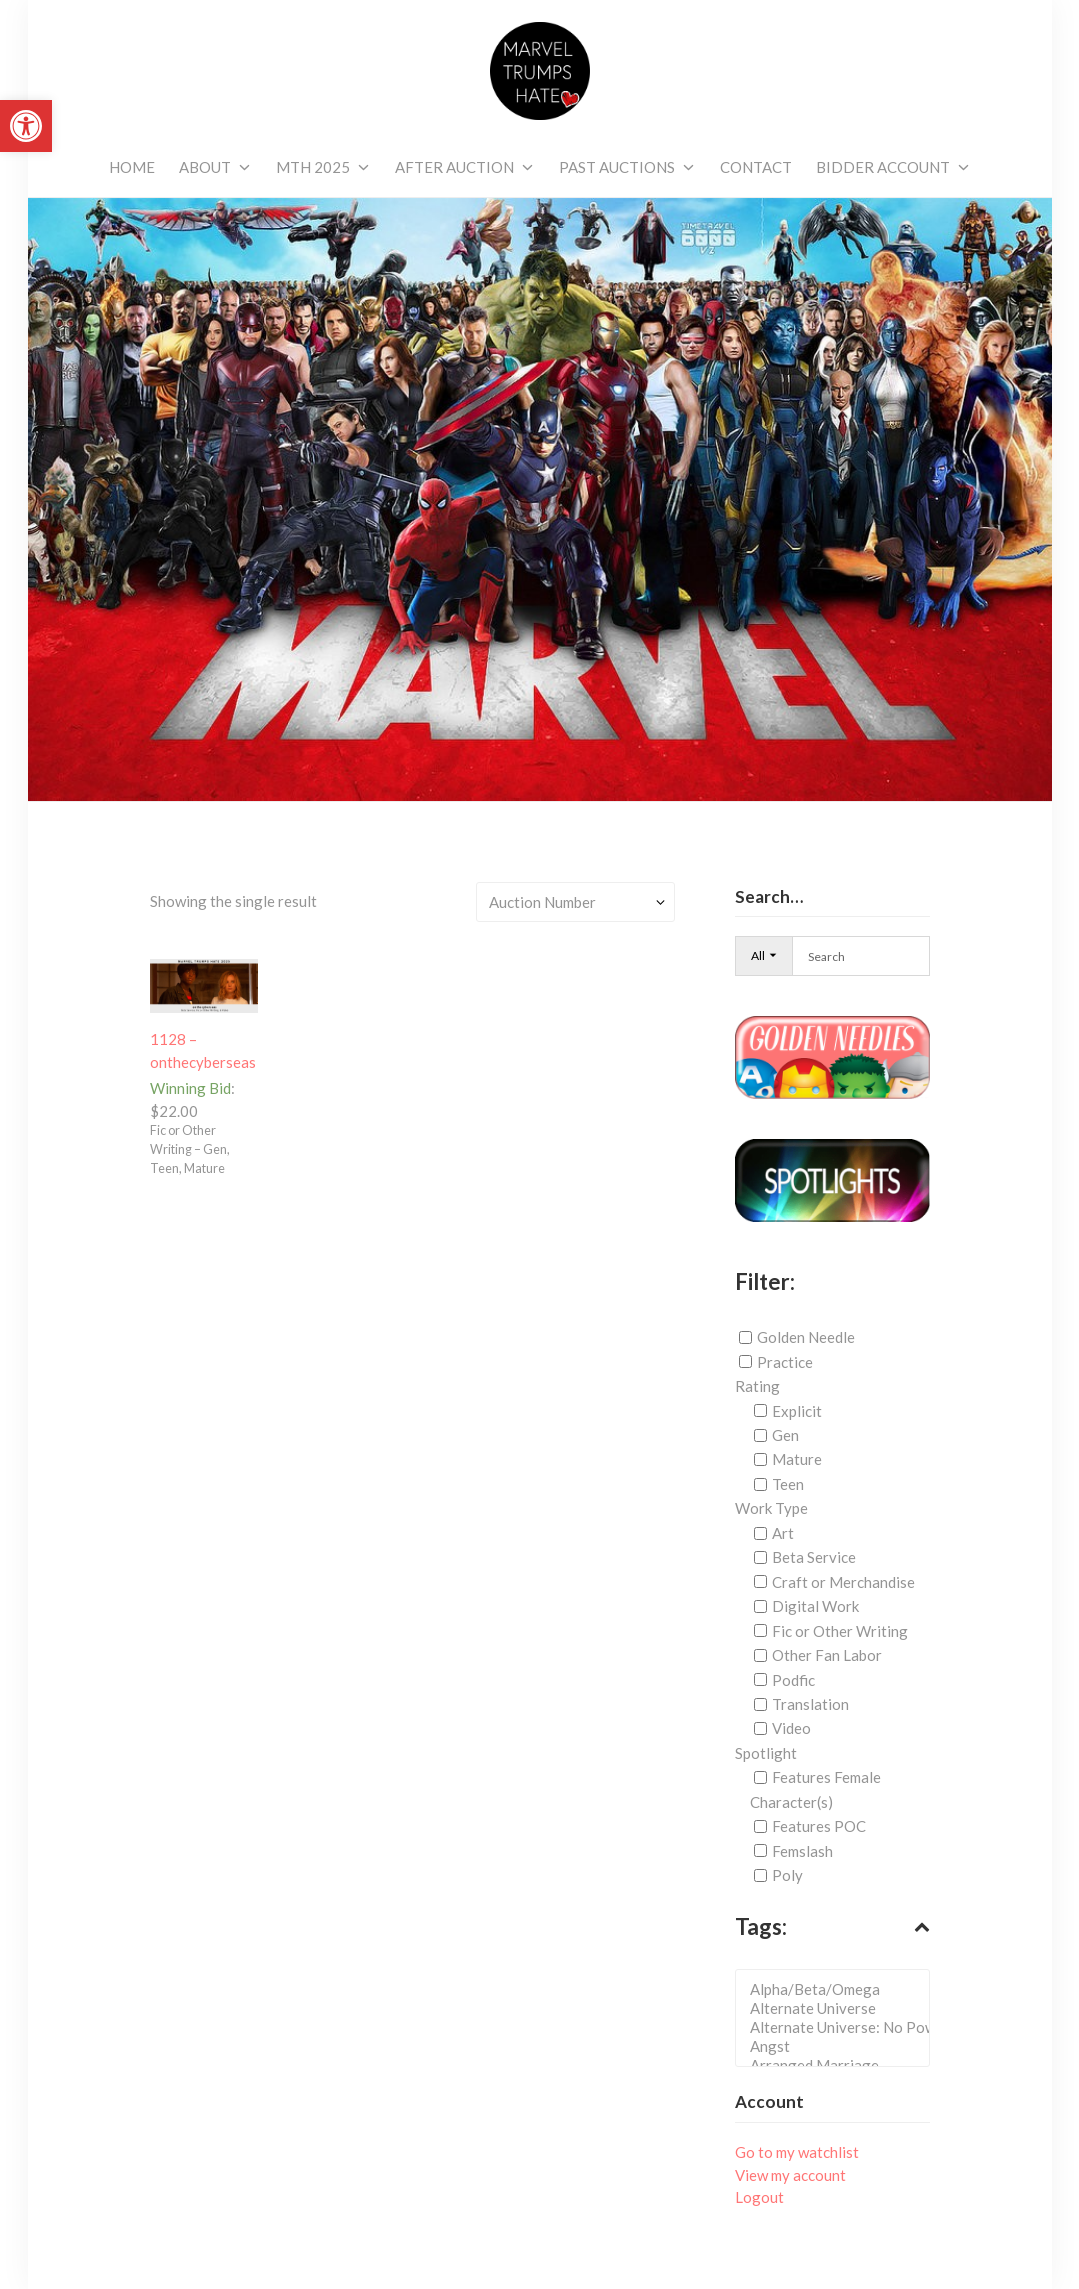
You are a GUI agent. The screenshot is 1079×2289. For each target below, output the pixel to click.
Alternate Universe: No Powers (838, 2027)
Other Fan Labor (827, 1655)
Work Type (771, 1508)
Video (791, 1728)
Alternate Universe (838, 2008)
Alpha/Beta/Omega (838, 1989)
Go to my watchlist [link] (797, 2152)
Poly (787, 1875)
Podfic (793, 1679)
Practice (785, 1362)
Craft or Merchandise (843, 1582)
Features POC (819, 1826)
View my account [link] (790, 2175)
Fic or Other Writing (840, 1631)
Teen (788, 1484)
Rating (757, 1386)
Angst (838, 2046)
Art (783, 1533)
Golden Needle (806, 1337)
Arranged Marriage (838, 2065)
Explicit (797, 1411)
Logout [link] (759, 2197)
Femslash (802, 1851)
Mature (797, 1459)
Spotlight (766, 1753)
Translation (810, 1704)
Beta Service (814, 1557)
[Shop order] (575, 902)
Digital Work (815, 1606)
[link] (26, 126)
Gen (785, 1435)
